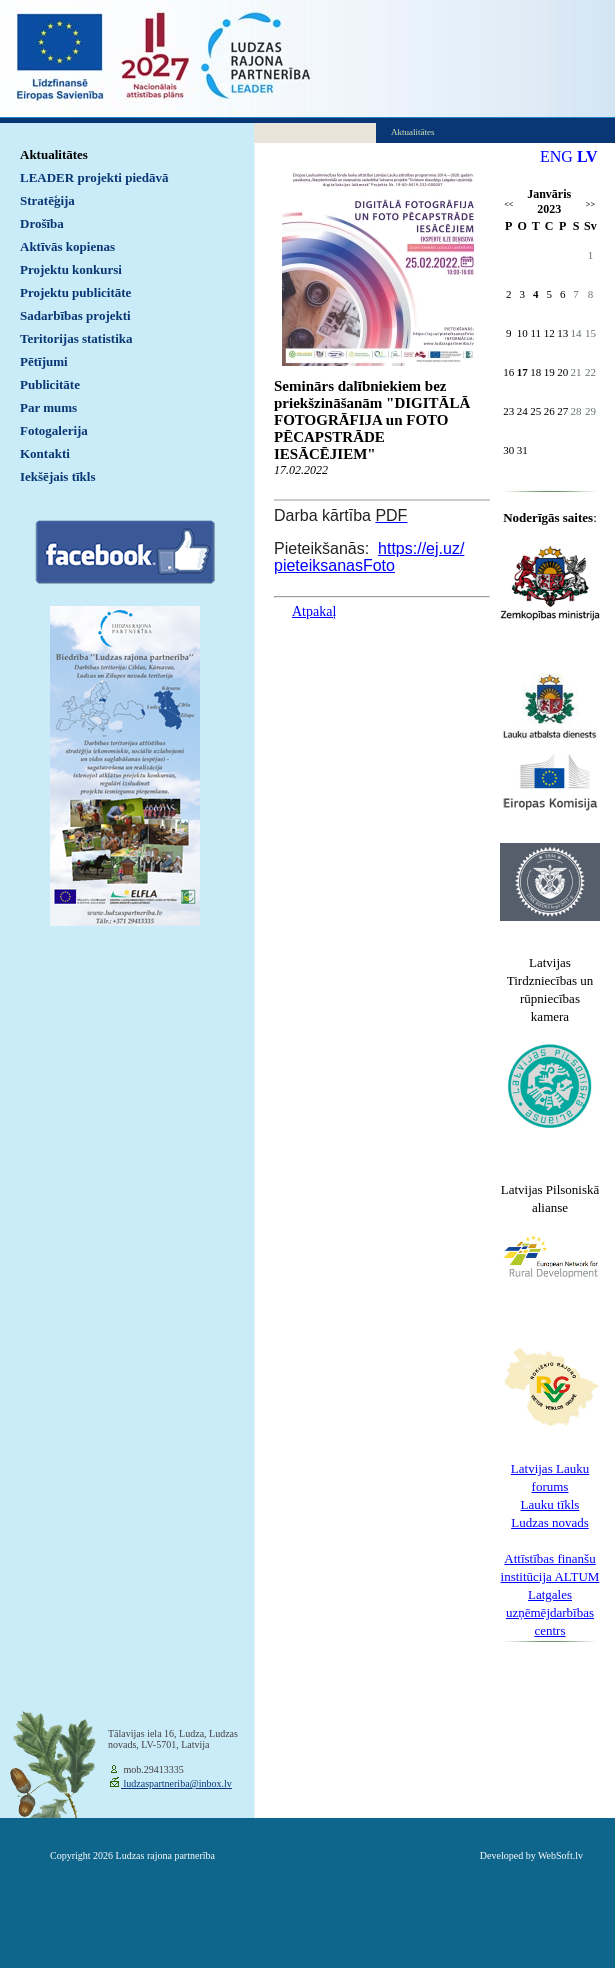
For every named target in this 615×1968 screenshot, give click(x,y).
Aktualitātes (54, 154)
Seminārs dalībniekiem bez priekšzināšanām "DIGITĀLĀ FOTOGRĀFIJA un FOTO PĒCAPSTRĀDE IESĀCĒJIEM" (372, 420)
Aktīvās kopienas (67, 246)
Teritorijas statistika (76, 338)
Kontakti (45, 453)
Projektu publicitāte (75, 292)
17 (522, 372)
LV (587, 156)
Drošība (42, 223)
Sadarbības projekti (75, 315)
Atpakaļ (314, 611)
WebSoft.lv (560, 1855)
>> (590, 204)
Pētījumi (44, 361)
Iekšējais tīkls (57, 476)
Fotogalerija (54, 430)
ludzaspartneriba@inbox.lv (176, 1783)
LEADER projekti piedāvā (94, 177)
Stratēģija (47, 200)
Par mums (48, 407)
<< (508, 204)
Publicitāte (50, 384)
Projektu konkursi (71, 269)
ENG (556, 156)
